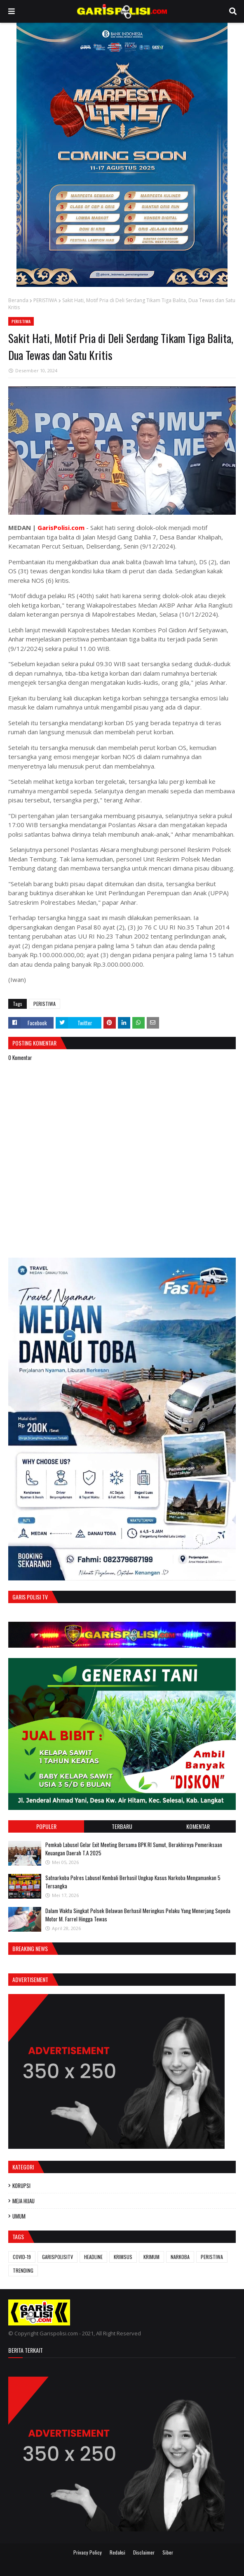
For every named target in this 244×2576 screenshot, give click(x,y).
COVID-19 (22, 2256)
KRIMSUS (123, 2256)
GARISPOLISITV (57, 2256)
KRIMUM (151, 2256)
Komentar (198, 1826)
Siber (167, 2552)
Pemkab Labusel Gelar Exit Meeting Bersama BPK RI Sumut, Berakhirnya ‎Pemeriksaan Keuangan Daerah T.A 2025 (133, 1848)
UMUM (19, 2216)
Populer (46, 1826)
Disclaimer (144, 2552)
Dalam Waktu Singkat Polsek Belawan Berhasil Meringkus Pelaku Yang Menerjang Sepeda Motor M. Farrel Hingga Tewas (137, 1915)
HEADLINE (93, 2256)
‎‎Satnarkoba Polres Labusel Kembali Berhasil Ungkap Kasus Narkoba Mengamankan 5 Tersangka (133, 1881)
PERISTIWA (45, 300)
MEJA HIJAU (23, 2201)
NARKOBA (180, 2256)
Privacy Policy (87, 2552)
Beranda (18, 300)
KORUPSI (21, 2185)
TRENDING (23, 2270)
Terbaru (122, 1826)
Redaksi (117, 2552)
